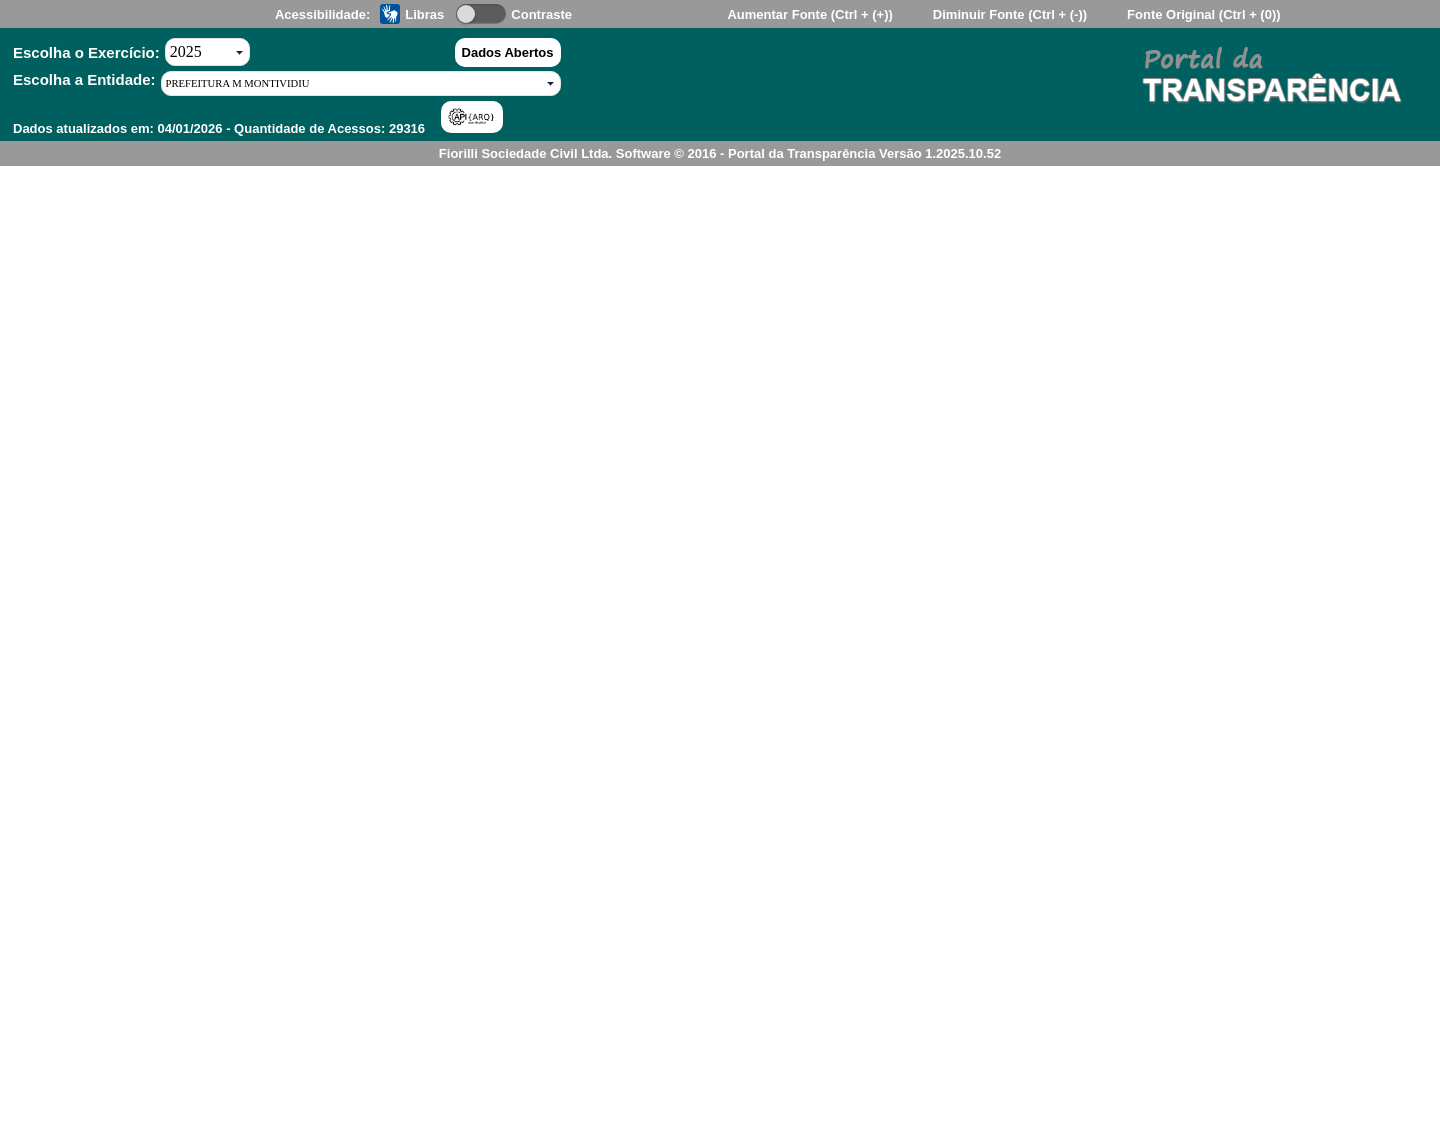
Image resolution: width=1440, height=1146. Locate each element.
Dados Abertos (508, 52)
